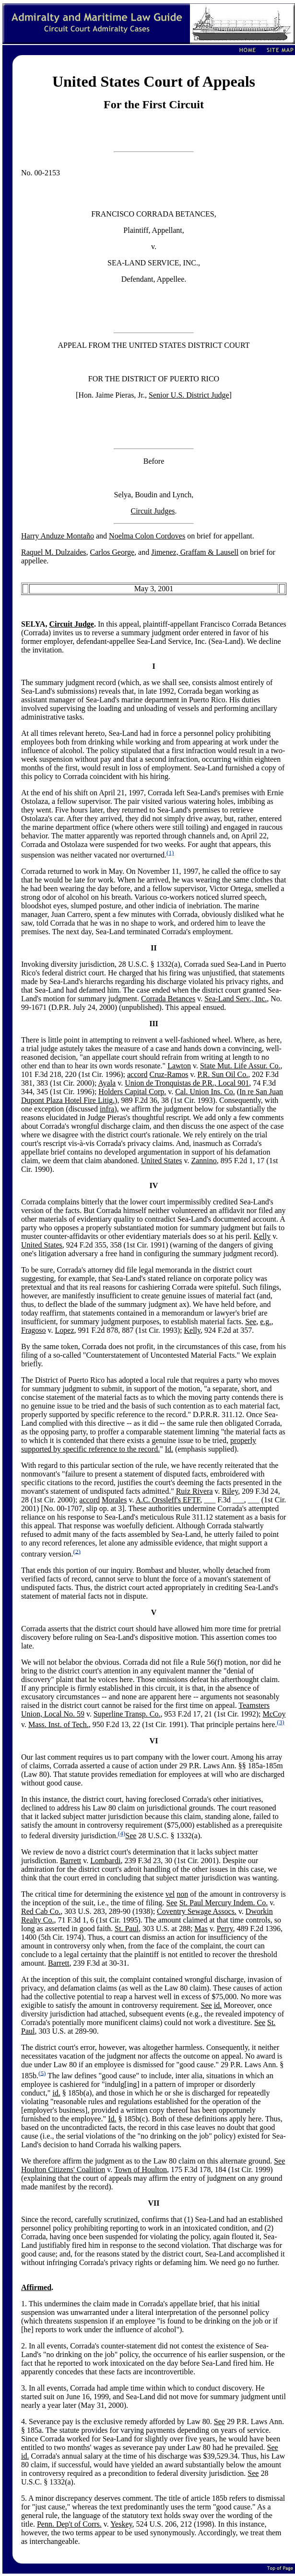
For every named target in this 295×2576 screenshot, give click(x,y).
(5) (42, 2072)
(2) (77, 1551)
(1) (170, 852)
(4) (122, 1833)
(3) (280, 1722)
